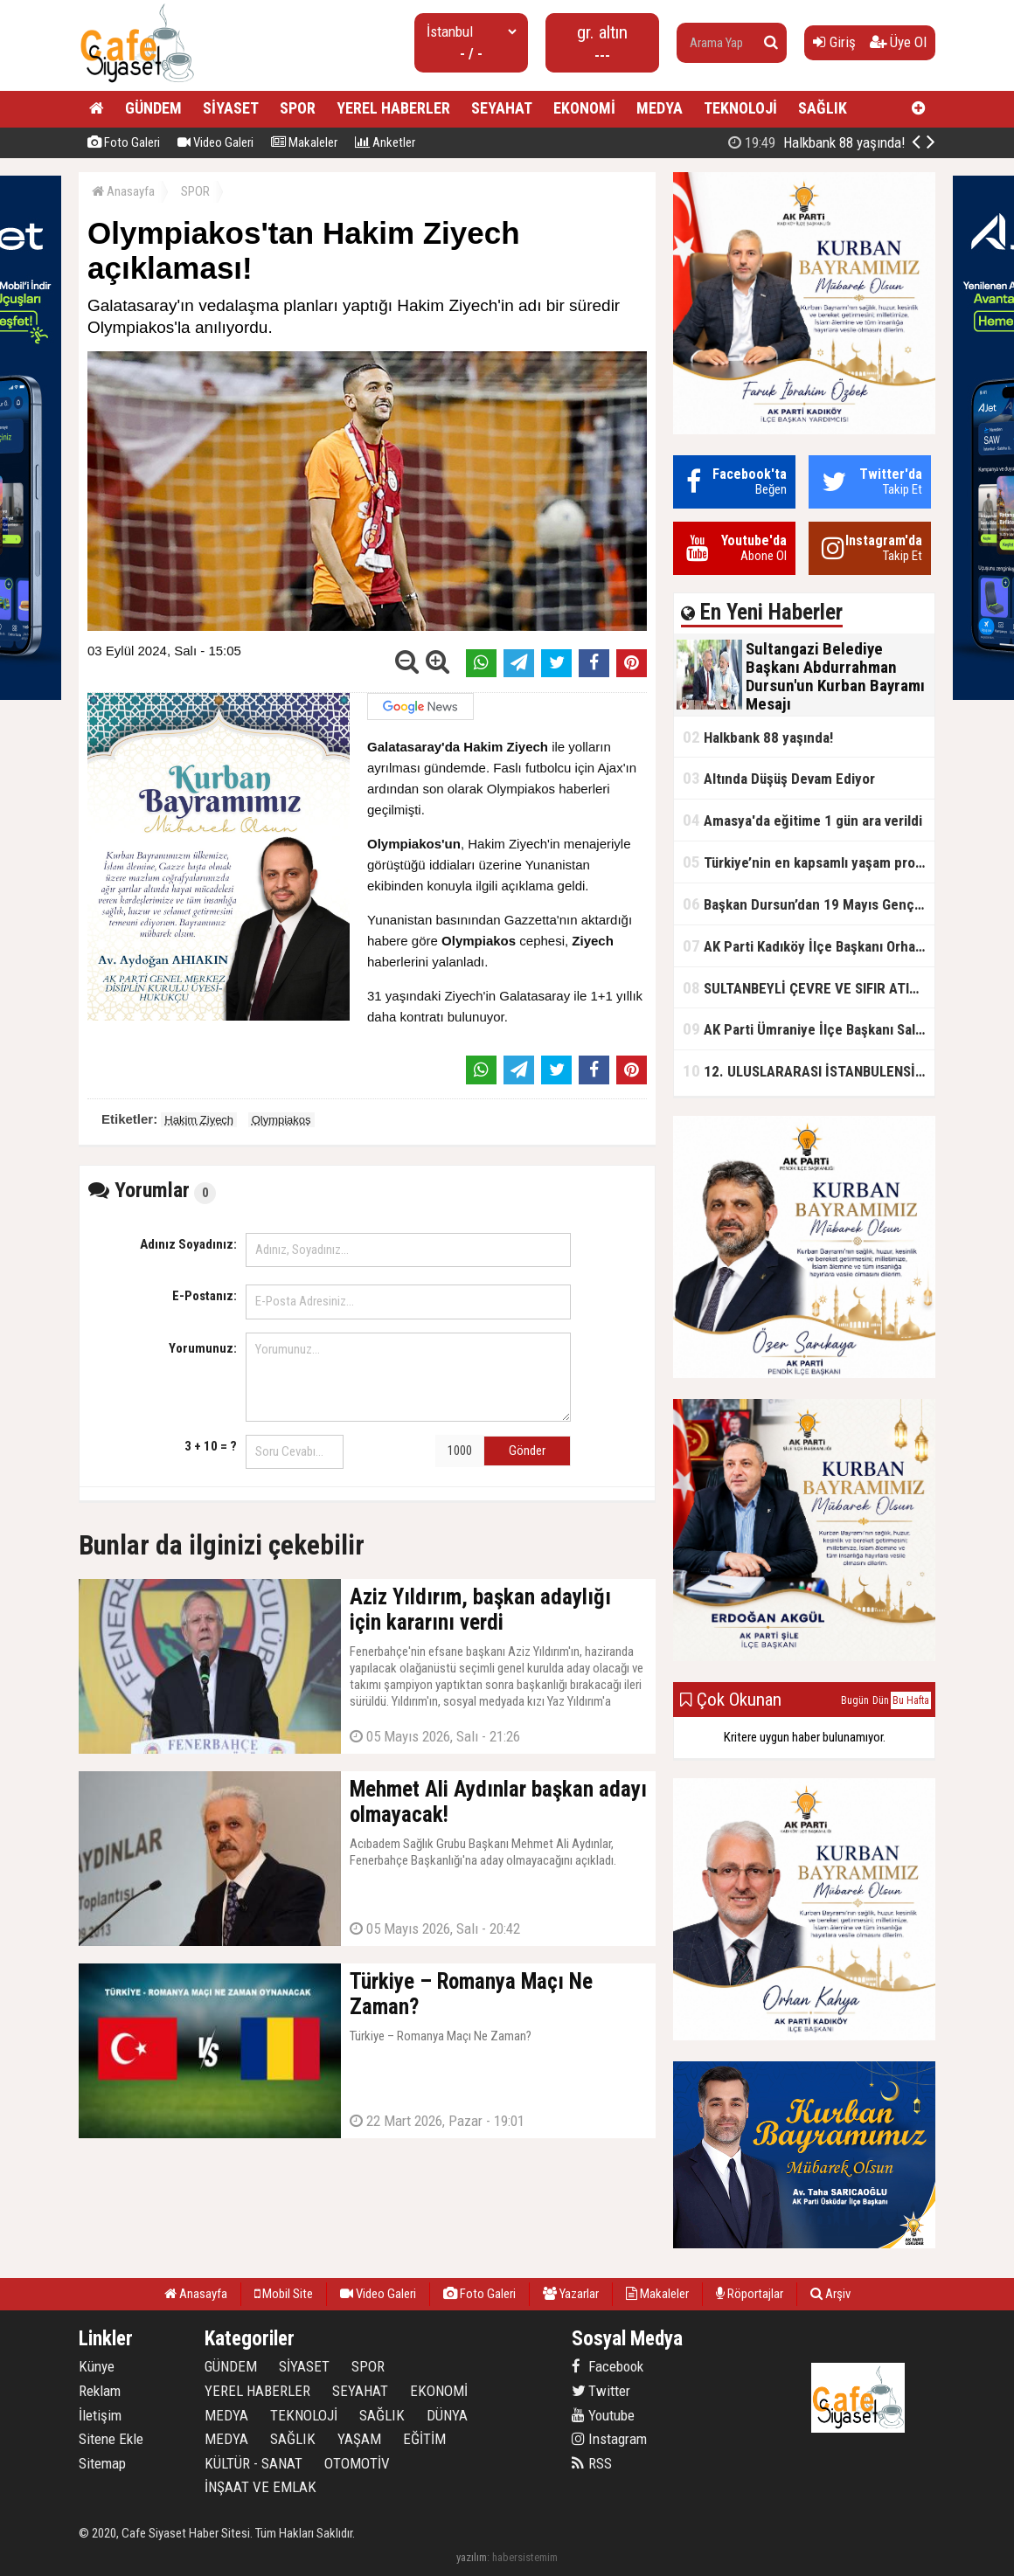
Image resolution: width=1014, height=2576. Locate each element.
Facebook (607, 2366)
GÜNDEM (153, 108)
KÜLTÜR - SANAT (253, 2463)
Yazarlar (571, 2294)
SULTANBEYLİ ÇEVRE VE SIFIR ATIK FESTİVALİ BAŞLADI (808, 988)
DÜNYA (447, 2415)
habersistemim (525, 2557)
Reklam (100, 2390)
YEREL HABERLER (393, 108)
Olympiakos (281, 1119)
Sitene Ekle (111, 2439)
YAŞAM (359, 2439)
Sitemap (102, 2463)
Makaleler (304, 142)
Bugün (855, 1700)
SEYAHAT (501, 108)
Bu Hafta (910, 1700)
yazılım (471, 2557)
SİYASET (231, 108)
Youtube (603, 2415)
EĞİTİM (424, 2439)
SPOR (298, 108)
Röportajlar (749, 2294)
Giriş (834, 42)
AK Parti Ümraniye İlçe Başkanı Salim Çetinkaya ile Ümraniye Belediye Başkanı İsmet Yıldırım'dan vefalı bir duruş (808, 1029)
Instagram (609, 2439)
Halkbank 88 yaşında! (758, 737)
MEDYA (659, 108)
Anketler (385, 142)
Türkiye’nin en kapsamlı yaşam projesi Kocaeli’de (808, 862)
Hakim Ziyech (198, 1119)
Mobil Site (283, 2294)
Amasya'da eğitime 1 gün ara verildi (802, 820)
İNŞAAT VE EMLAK (260, 2487)
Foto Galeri (123, 142)
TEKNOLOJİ (740, 108)
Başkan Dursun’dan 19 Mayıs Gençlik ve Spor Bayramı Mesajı (808, 904)
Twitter (601, 2390)
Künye (97, 2366)
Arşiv (830, 2294)
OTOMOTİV (357, 2463)
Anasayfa (123, 191)
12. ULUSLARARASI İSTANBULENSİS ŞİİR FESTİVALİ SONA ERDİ (808, 1071)
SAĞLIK (822, 108)
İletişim (100, 2415)
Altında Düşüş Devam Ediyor (779, 778)
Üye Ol (898, 42)
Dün (880, 1700)
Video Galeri (215, 142)
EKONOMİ (584, 108)
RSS (592, 2463)
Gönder (527, 1450)
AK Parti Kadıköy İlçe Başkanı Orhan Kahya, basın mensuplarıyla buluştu (808, 946)
